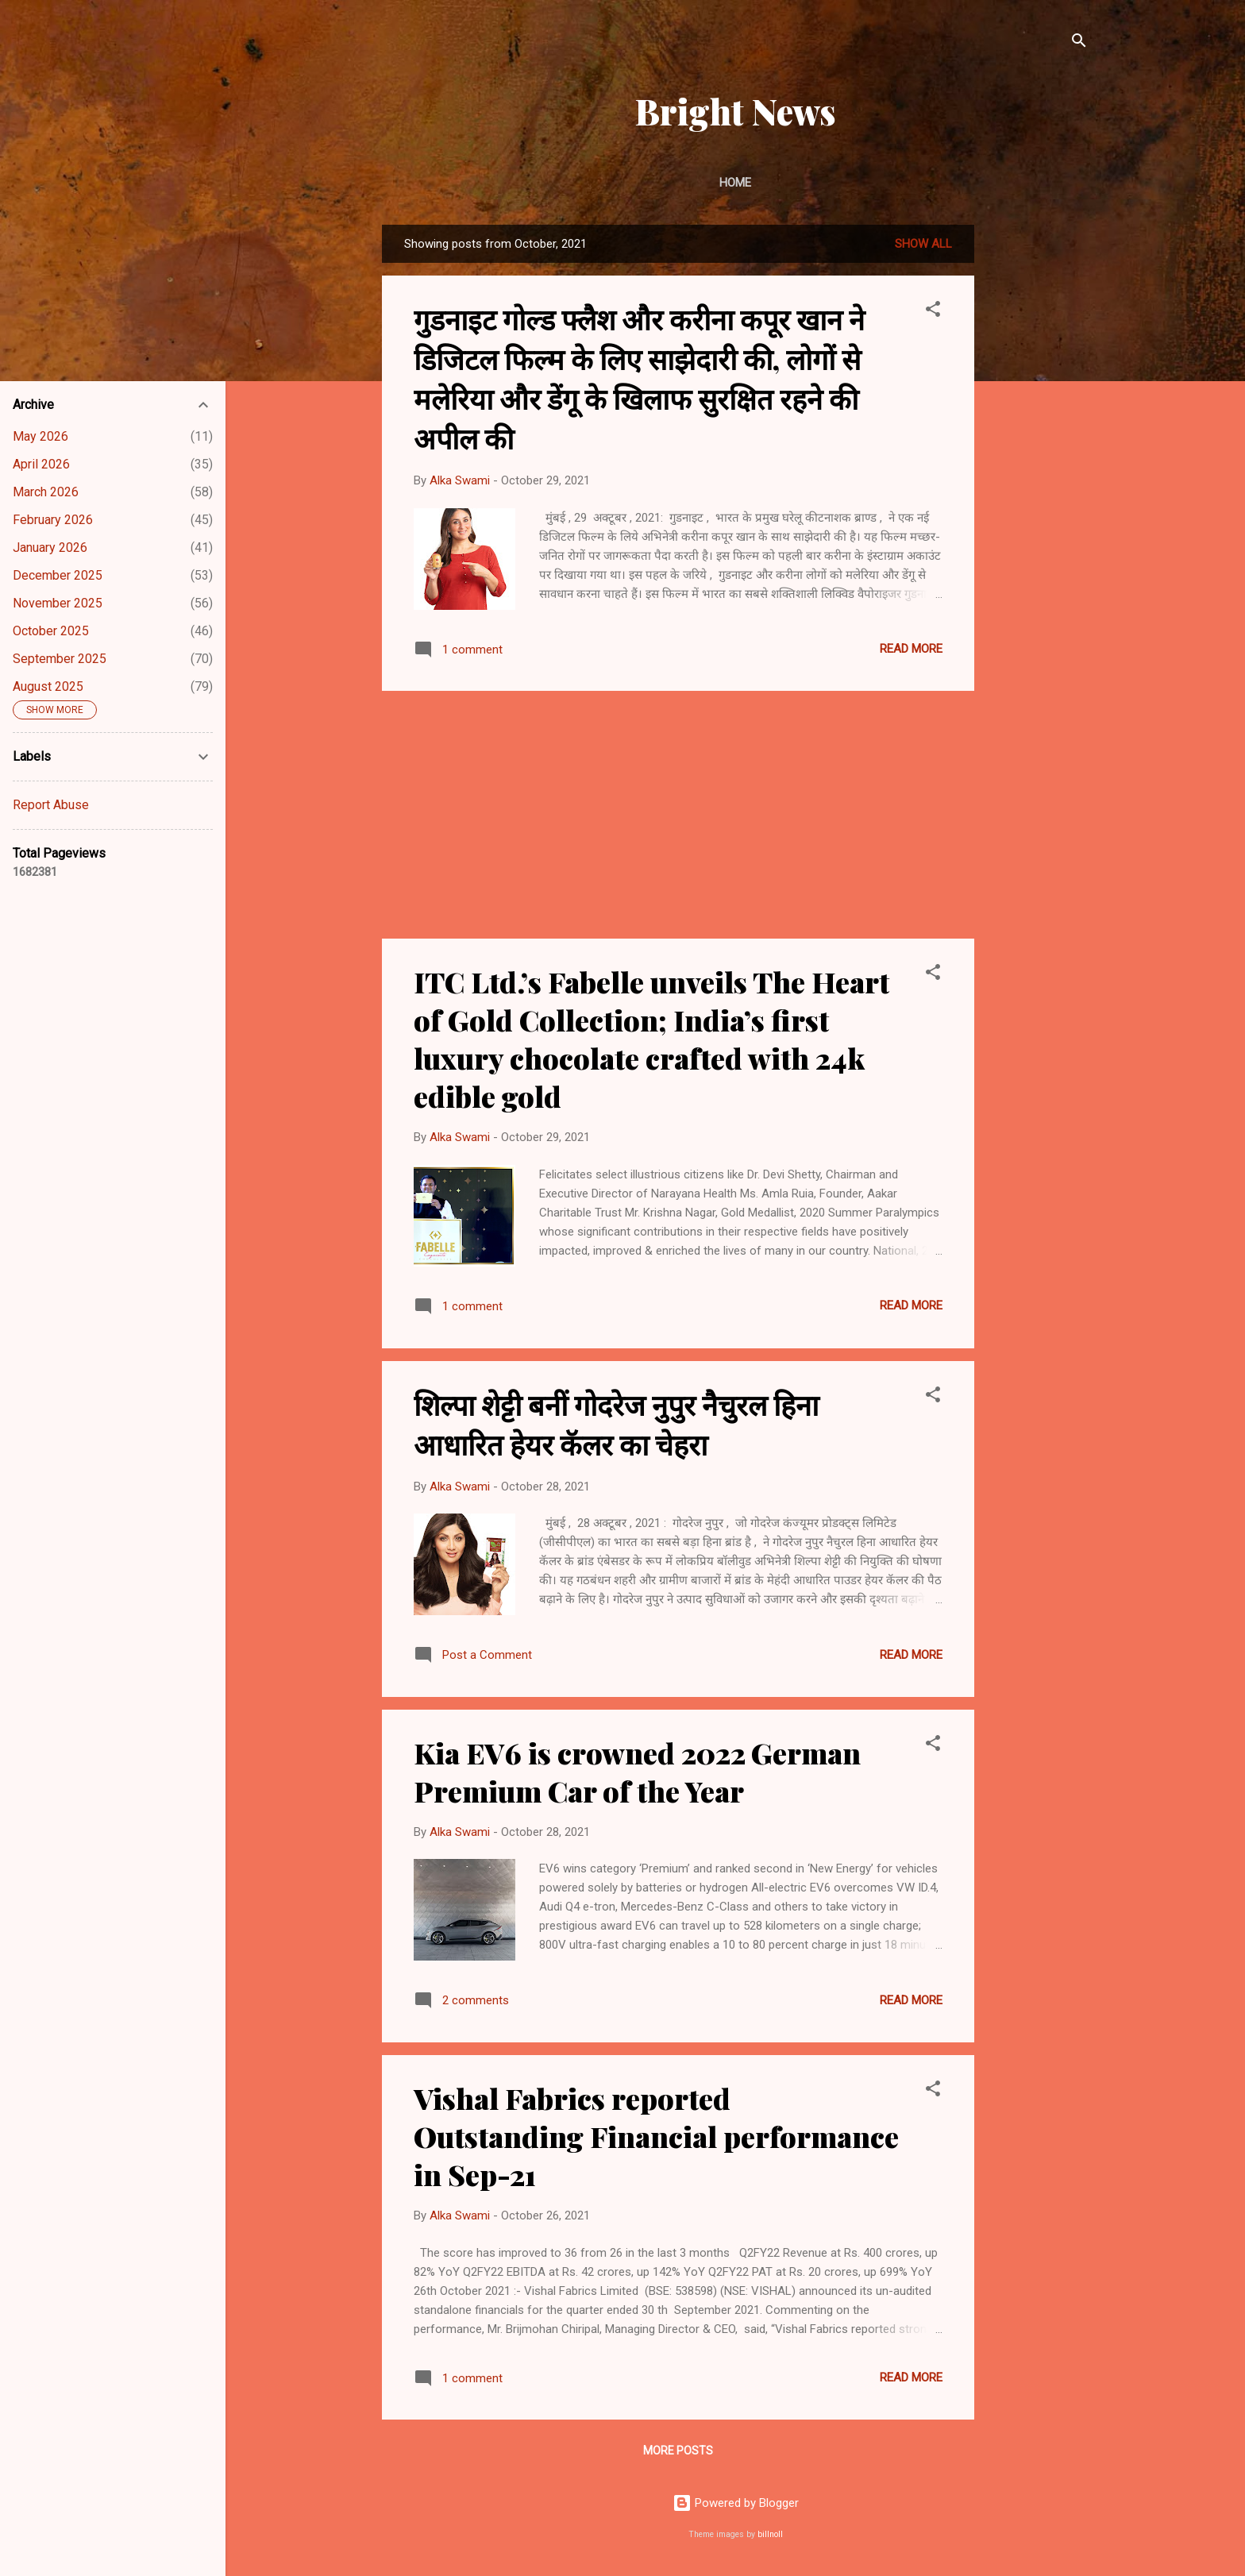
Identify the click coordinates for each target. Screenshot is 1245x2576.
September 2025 (59, 658)
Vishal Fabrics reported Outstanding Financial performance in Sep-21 (656, 2136)
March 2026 (46, 491)
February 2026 (53, 519)
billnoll (770, 2534)
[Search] (1079, 43)
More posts (678, 2450)
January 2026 (50, 547)
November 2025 (57, 603)
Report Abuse (51, 804)
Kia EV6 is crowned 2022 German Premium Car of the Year (637, 1771)
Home (735, 182)
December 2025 (57, 575)
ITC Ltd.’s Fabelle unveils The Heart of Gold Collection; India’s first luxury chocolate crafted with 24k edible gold (651, 1038)
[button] (932, 311)
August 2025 (48, 686)
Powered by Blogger (736, 2503)
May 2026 (40, 436)
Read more (911, 649)
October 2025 (51, 630)
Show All (923, 244)
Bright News (735, 110)
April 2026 (41, 464)
